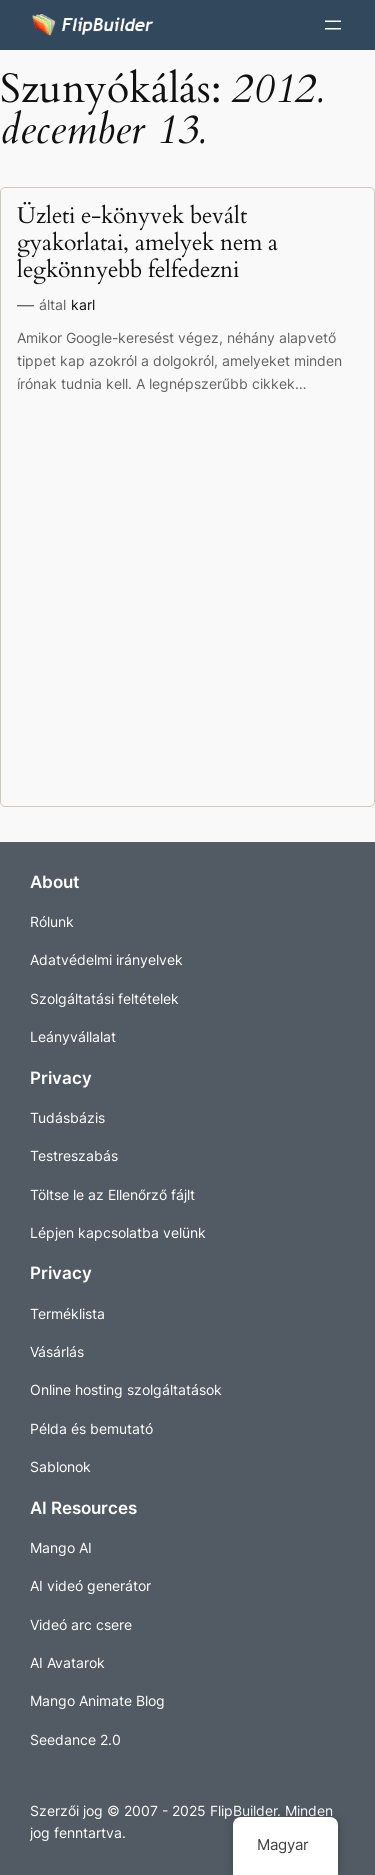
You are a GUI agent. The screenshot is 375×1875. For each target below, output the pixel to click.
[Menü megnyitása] (333, 25)
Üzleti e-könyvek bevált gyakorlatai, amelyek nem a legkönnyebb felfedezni (147, 244)
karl (83, 304)
